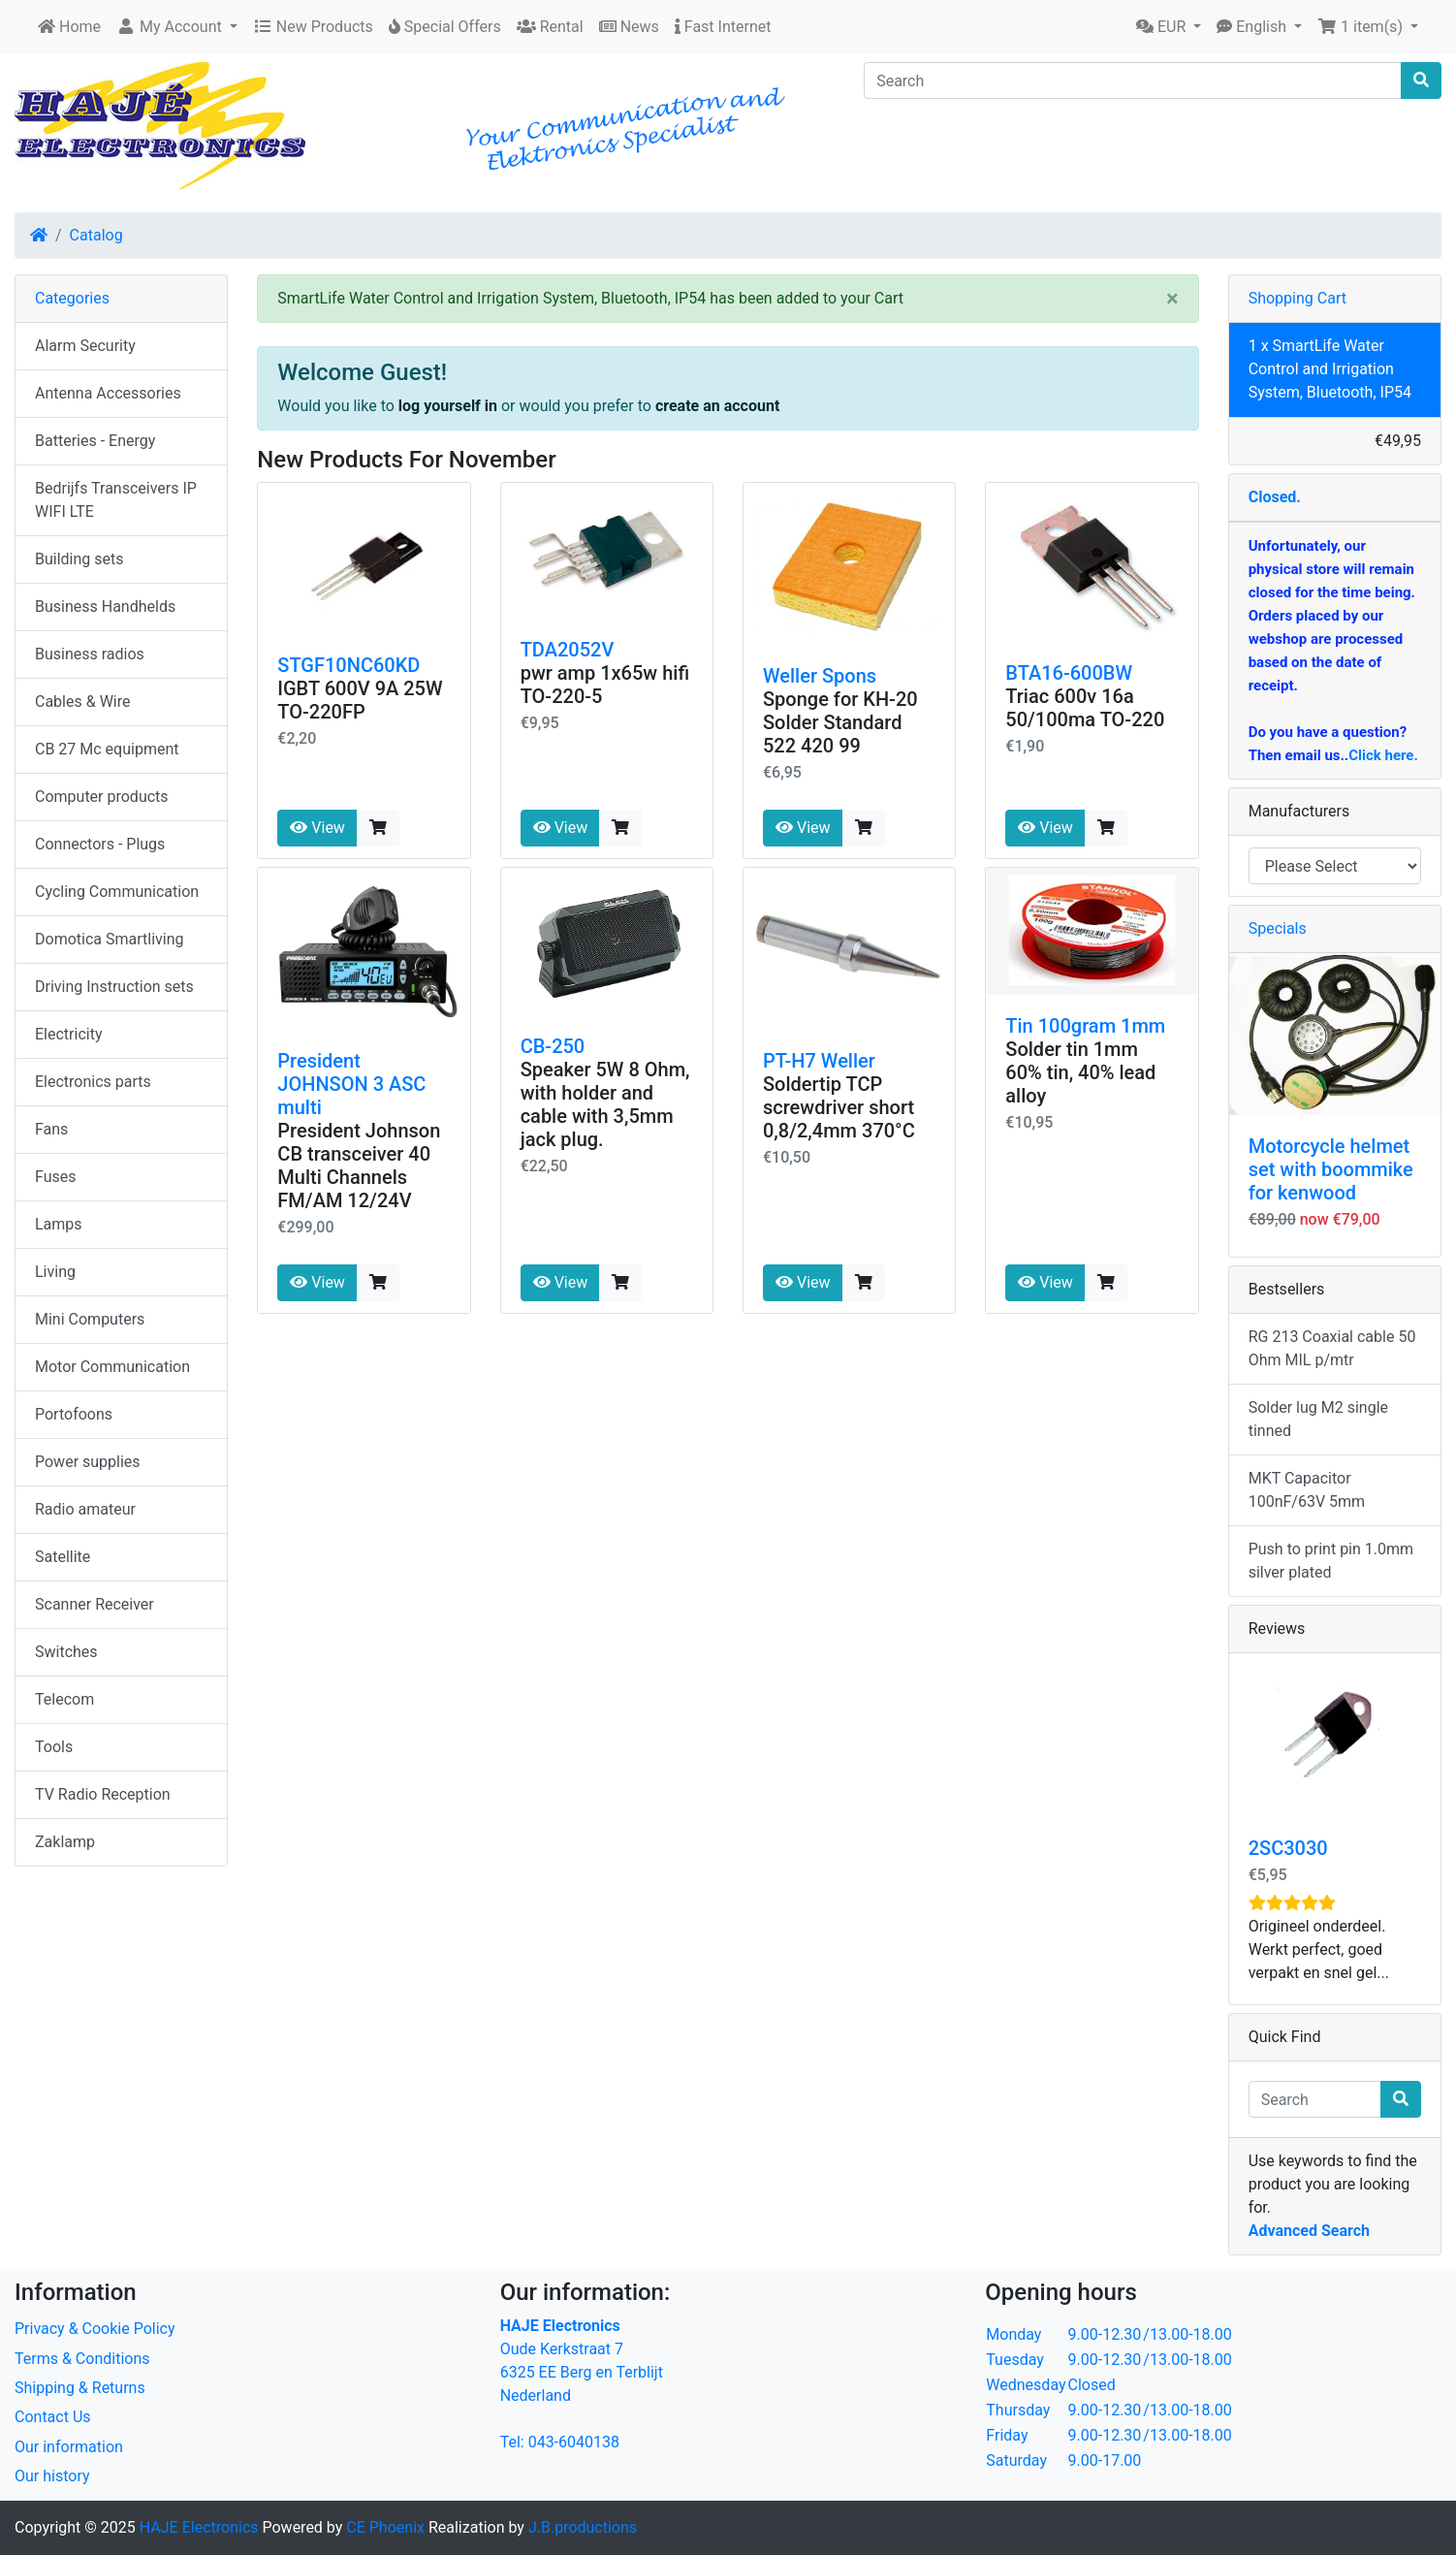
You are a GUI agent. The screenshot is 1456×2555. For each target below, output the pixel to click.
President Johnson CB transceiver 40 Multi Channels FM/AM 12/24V (358, 1165)
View (317, 827)
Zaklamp (65, 1842)
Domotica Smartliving (109, 939)
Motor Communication (112, 1366)
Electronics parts (93, 1081)
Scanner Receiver (94, 1604)
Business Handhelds (105, 606)
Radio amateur (85, 1509)
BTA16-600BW (1068, 673)
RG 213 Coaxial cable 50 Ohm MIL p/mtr (1332, 1348)
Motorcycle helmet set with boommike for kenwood (1331, 1169)
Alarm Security (85, 345)
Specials (1278, 928)
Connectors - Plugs (100, 844)
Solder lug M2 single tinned (1318, 1419)
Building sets (79, 559)
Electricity (68, 1034)
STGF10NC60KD (348, 665)
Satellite (62, 1557)
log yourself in (447, 406)
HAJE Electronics (199, 2527)
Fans (51, 1129)
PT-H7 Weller (819, 1060)
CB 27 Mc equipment (106, 749)
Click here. (1383, 755)
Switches (66, 1652)
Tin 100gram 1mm (1085, 1026)
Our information (69, 2447)
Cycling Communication (117, 891)
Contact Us (53, 2417)
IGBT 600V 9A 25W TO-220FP (359, 700)
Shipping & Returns (80, 2388)
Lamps (58, 1224)
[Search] (1133, 80)
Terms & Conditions (82, 2358)
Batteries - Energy (95, 440)
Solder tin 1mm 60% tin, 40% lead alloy (1080, 1072)
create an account (717, 406)
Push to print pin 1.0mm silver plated (1331, 1560)
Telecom (64, 1699)
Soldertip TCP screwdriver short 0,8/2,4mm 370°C (839, 1107)
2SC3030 (1288, 1848)
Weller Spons (819, 675)
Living (55, 1271)
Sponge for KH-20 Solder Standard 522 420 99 (840, 722)
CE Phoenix (387, 2527)
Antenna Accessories (108, 393)
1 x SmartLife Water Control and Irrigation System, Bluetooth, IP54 (1330, 368)
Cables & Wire (82, 701)
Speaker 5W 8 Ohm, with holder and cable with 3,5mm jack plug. (605, 1104)
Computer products (102, 796)
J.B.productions (582, 2527)
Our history (52, 2476)
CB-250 (553, 1046)
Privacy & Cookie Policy (95, 2328)
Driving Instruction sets (114, 986)
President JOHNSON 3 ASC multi (351, 1084)
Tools (54, 1747)
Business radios (89, 654)
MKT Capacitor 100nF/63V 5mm (1307, 1490)
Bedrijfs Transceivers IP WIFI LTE (116, 500)
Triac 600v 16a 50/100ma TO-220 (1084, 708)
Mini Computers (89, 1319)
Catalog (96, 235)
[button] (177, 27)
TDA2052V (568, 649)
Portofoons (73, 1414)
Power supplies (88, 1462)
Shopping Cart (1297, 298)
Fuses (56, 1176)
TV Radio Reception (103, 1794)
